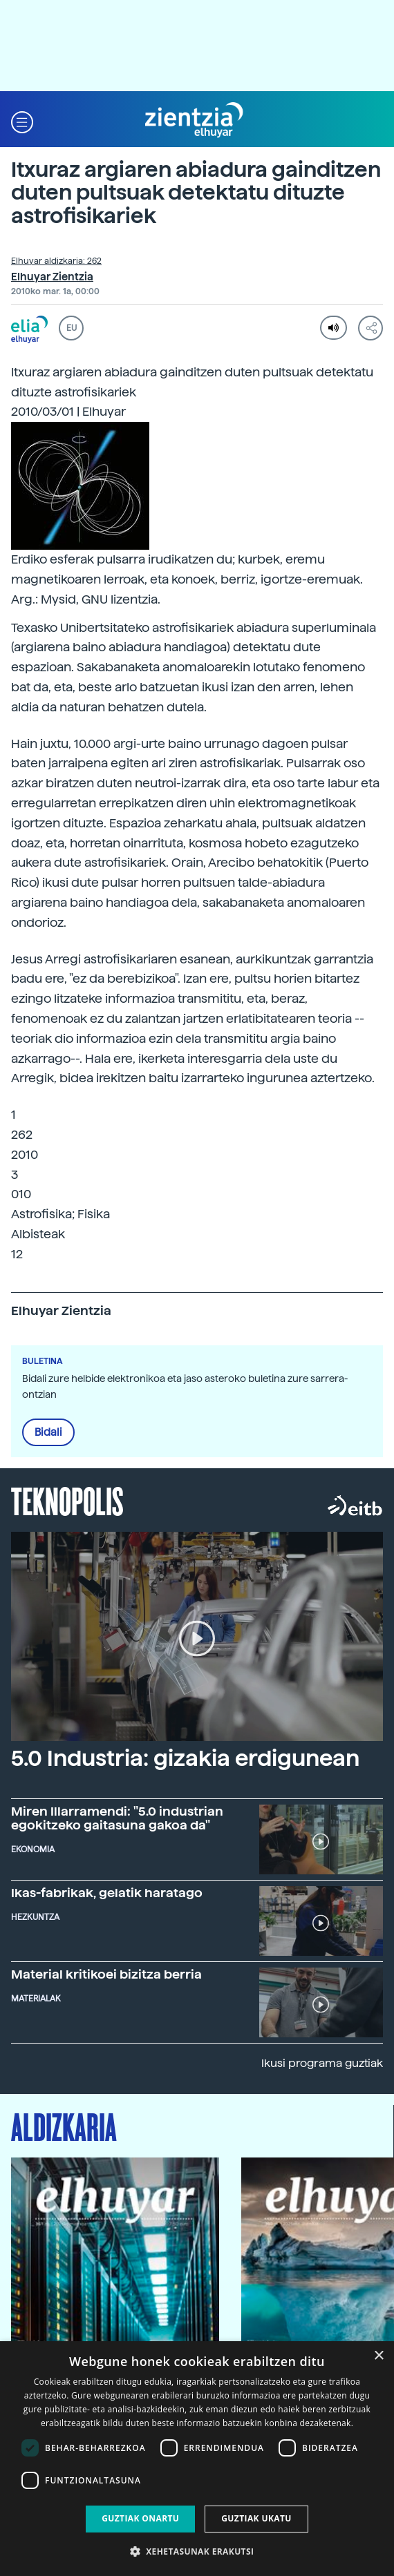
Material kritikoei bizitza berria (106, 1974)
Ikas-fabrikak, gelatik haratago (107, 1892)
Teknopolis (67, 1500)
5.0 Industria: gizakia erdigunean (185, 1758)
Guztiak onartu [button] (140, 2518)
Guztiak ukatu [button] (256, 2518)
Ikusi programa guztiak (322, 2063)
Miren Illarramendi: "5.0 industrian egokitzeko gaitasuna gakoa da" (117, 1818)
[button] (22, 120)
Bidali (48, 1432)
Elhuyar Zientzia (52, 277)
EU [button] (71, 328)
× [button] (378, 2356)
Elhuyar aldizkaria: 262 (56, 261)
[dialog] (197, 2458)
